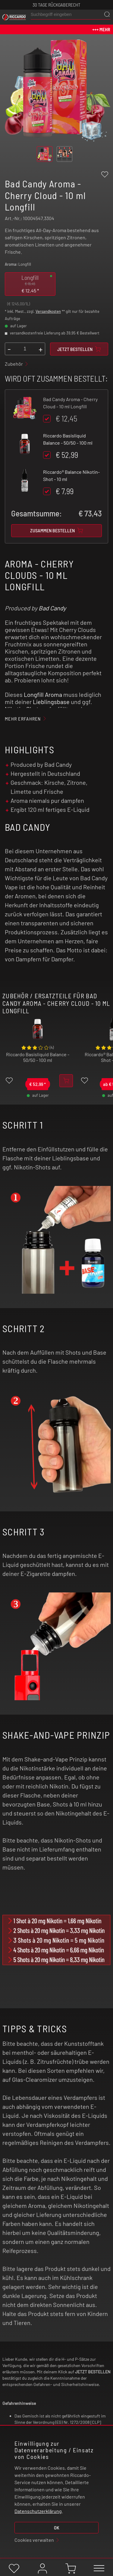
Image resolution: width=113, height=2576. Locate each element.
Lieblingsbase (51, 701)
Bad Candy (52, 608)
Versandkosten (48, 311)
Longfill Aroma (43, 694)
